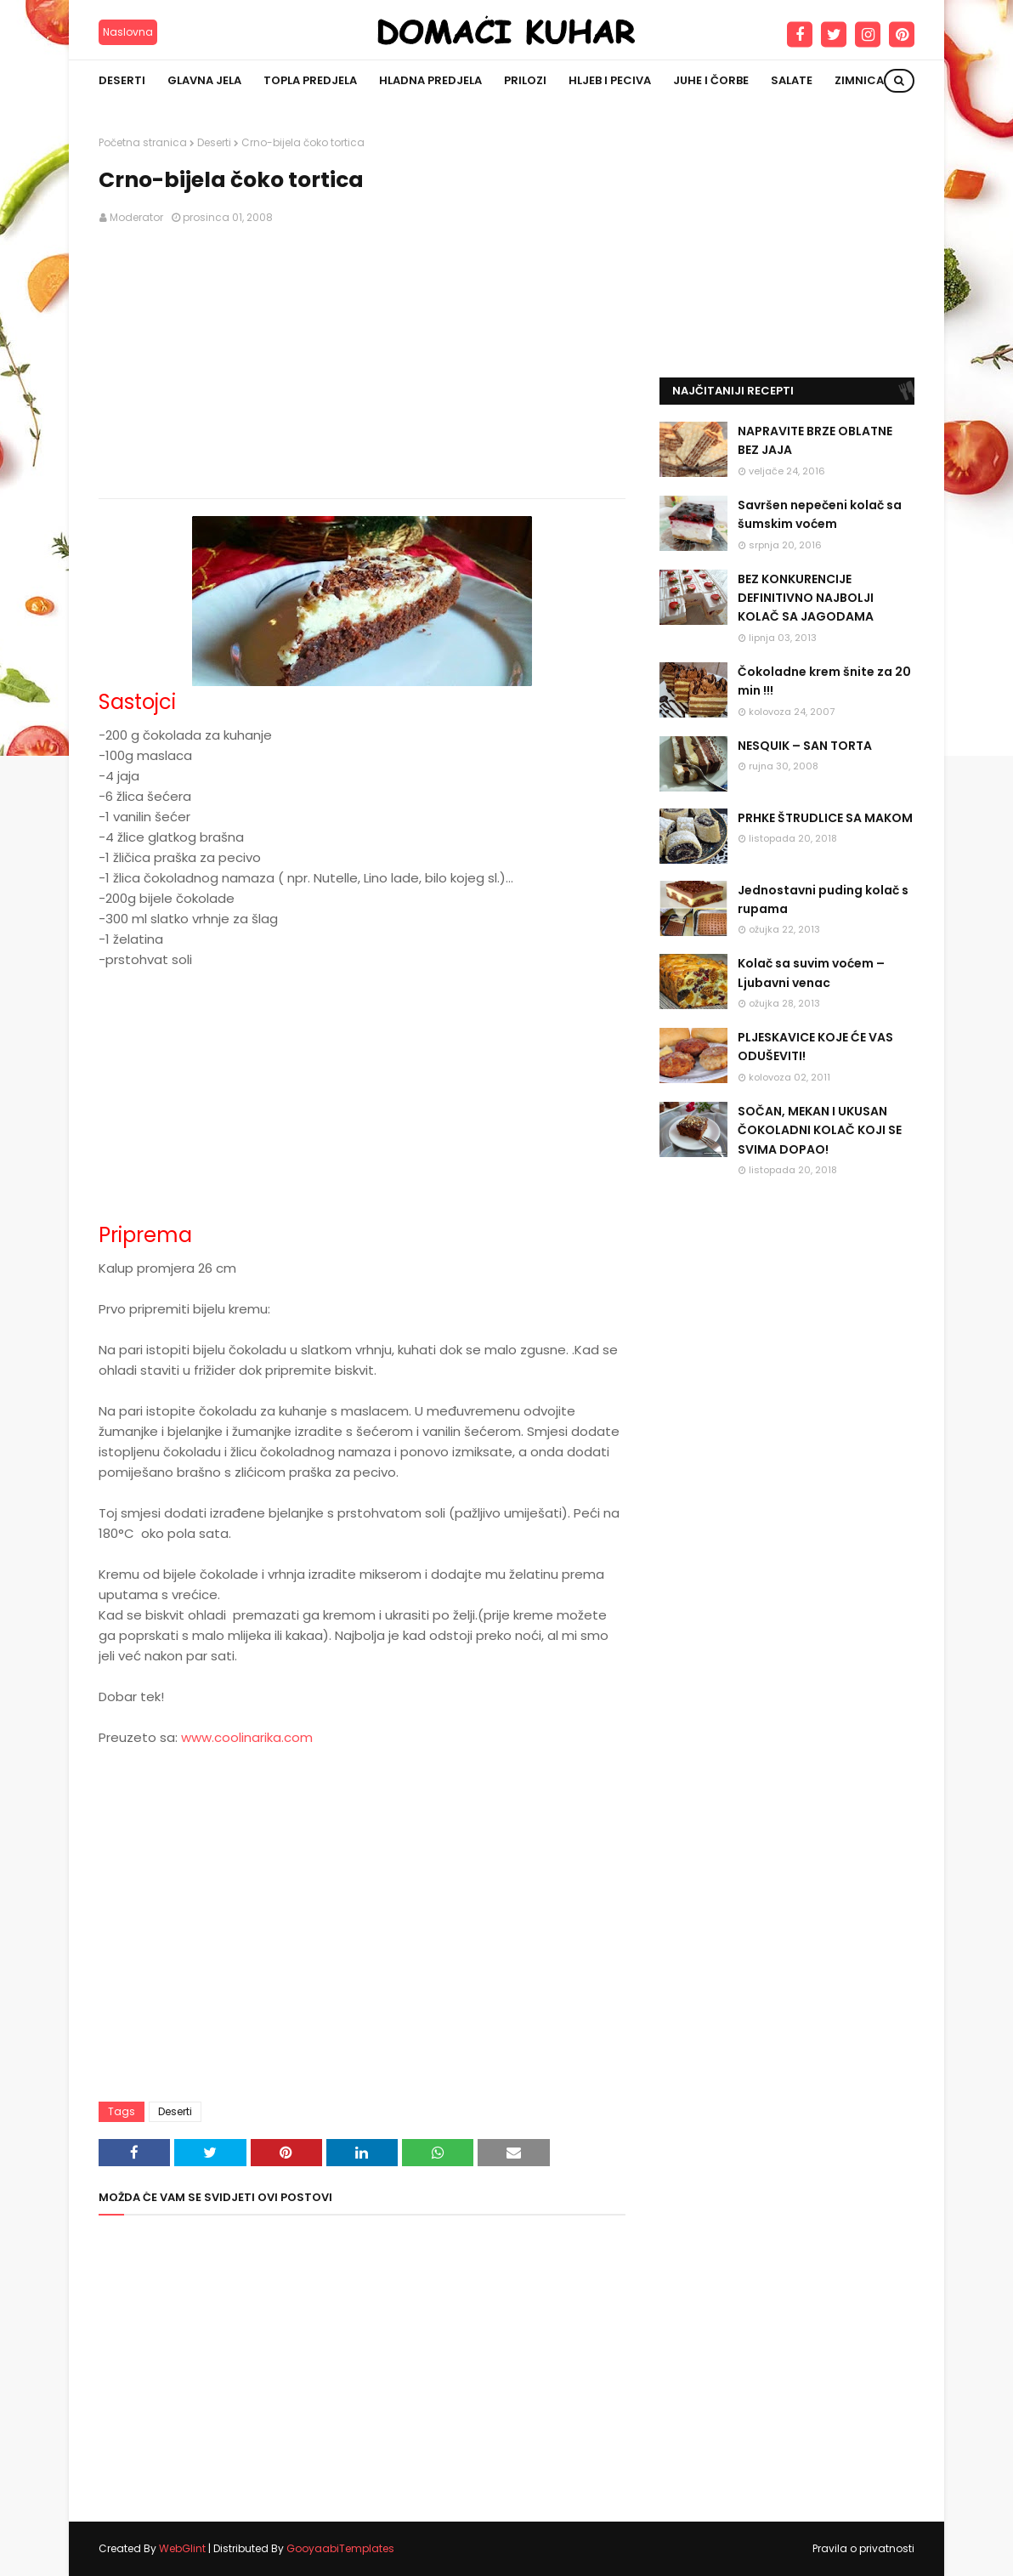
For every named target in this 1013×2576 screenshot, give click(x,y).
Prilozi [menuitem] (525, 80)
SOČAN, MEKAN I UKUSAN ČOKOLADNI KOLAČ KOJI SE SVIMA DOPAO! (820, 1130)
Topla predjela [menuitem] (310, 80)
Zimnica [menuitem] (859, 80)
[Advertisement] (362, 362)
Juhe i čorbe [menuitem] (711, 80)
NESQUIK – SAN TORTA (805, 745)
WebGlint (182, 2548)
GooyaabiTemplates (340, 2548)
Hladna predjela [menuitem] (430, 80)
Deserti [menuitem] (122, 80)
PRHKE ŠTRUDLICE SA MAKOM (825, 817)
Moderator (136, 217)
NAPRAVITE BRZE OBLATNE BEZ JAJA (815, 440)
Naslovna (128, 32)
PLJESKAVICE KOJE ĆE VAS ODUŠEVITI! (815, 1046)
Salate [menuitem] (791, 80)
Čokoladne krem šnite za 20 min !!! (824, 681)
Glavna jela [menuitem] (204, 80)
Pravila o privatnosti (863, 2548)
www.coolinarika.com (247, 1737)
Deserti (214, 142)
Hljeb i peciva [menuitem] (610, 80)
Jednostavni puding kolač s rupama (823, 899)
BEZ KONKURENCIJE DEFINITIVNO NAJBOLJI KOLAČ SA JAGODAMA (806, 598)
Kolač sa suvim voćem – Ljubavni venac (811, 972)
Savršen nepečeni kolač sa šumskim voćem (820, 514)
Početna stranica (143, 142)
